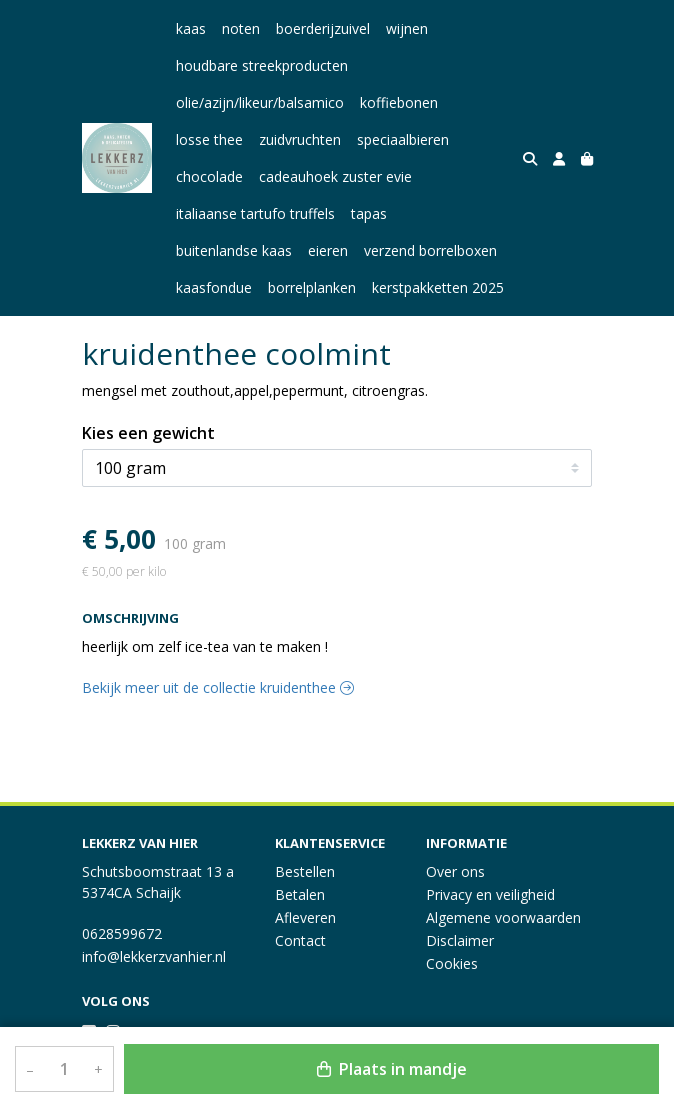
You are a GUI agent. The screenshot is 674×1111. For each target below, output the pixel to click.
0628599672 (122, 933)
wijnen (407, 28)
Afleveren (305, 917)
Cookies (452, 963)
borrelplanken (312, 287)
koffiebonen (399, 102)
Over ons (455, 871)
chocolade (209, 176)
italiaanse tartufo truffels (255, 213)
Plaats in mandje (392, 1069)
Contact (300, 940)
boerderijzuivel (323, 28)
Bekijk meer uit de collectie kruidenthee (218, 687)
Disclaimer (460, 940)
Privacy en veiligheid (490, 894)
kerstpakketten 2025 (438, 287)
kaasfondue (214, 287)
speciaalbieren (403, 139)
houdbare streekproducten (262, 65)
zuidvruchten (300, 139)
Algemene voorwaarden (503, 917)
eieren (328, 250)
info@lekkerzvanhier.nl (154, 956)
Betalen (300, 894)
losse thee (209, 139)
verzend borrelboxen (430, 250)
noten (241, 28)
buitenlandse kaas (234, 250)
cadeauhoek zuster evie (335, 176)
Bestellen (305, 871)
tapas (369, 213)
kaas (191, 28)
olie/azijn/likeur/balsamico (260, 102)
